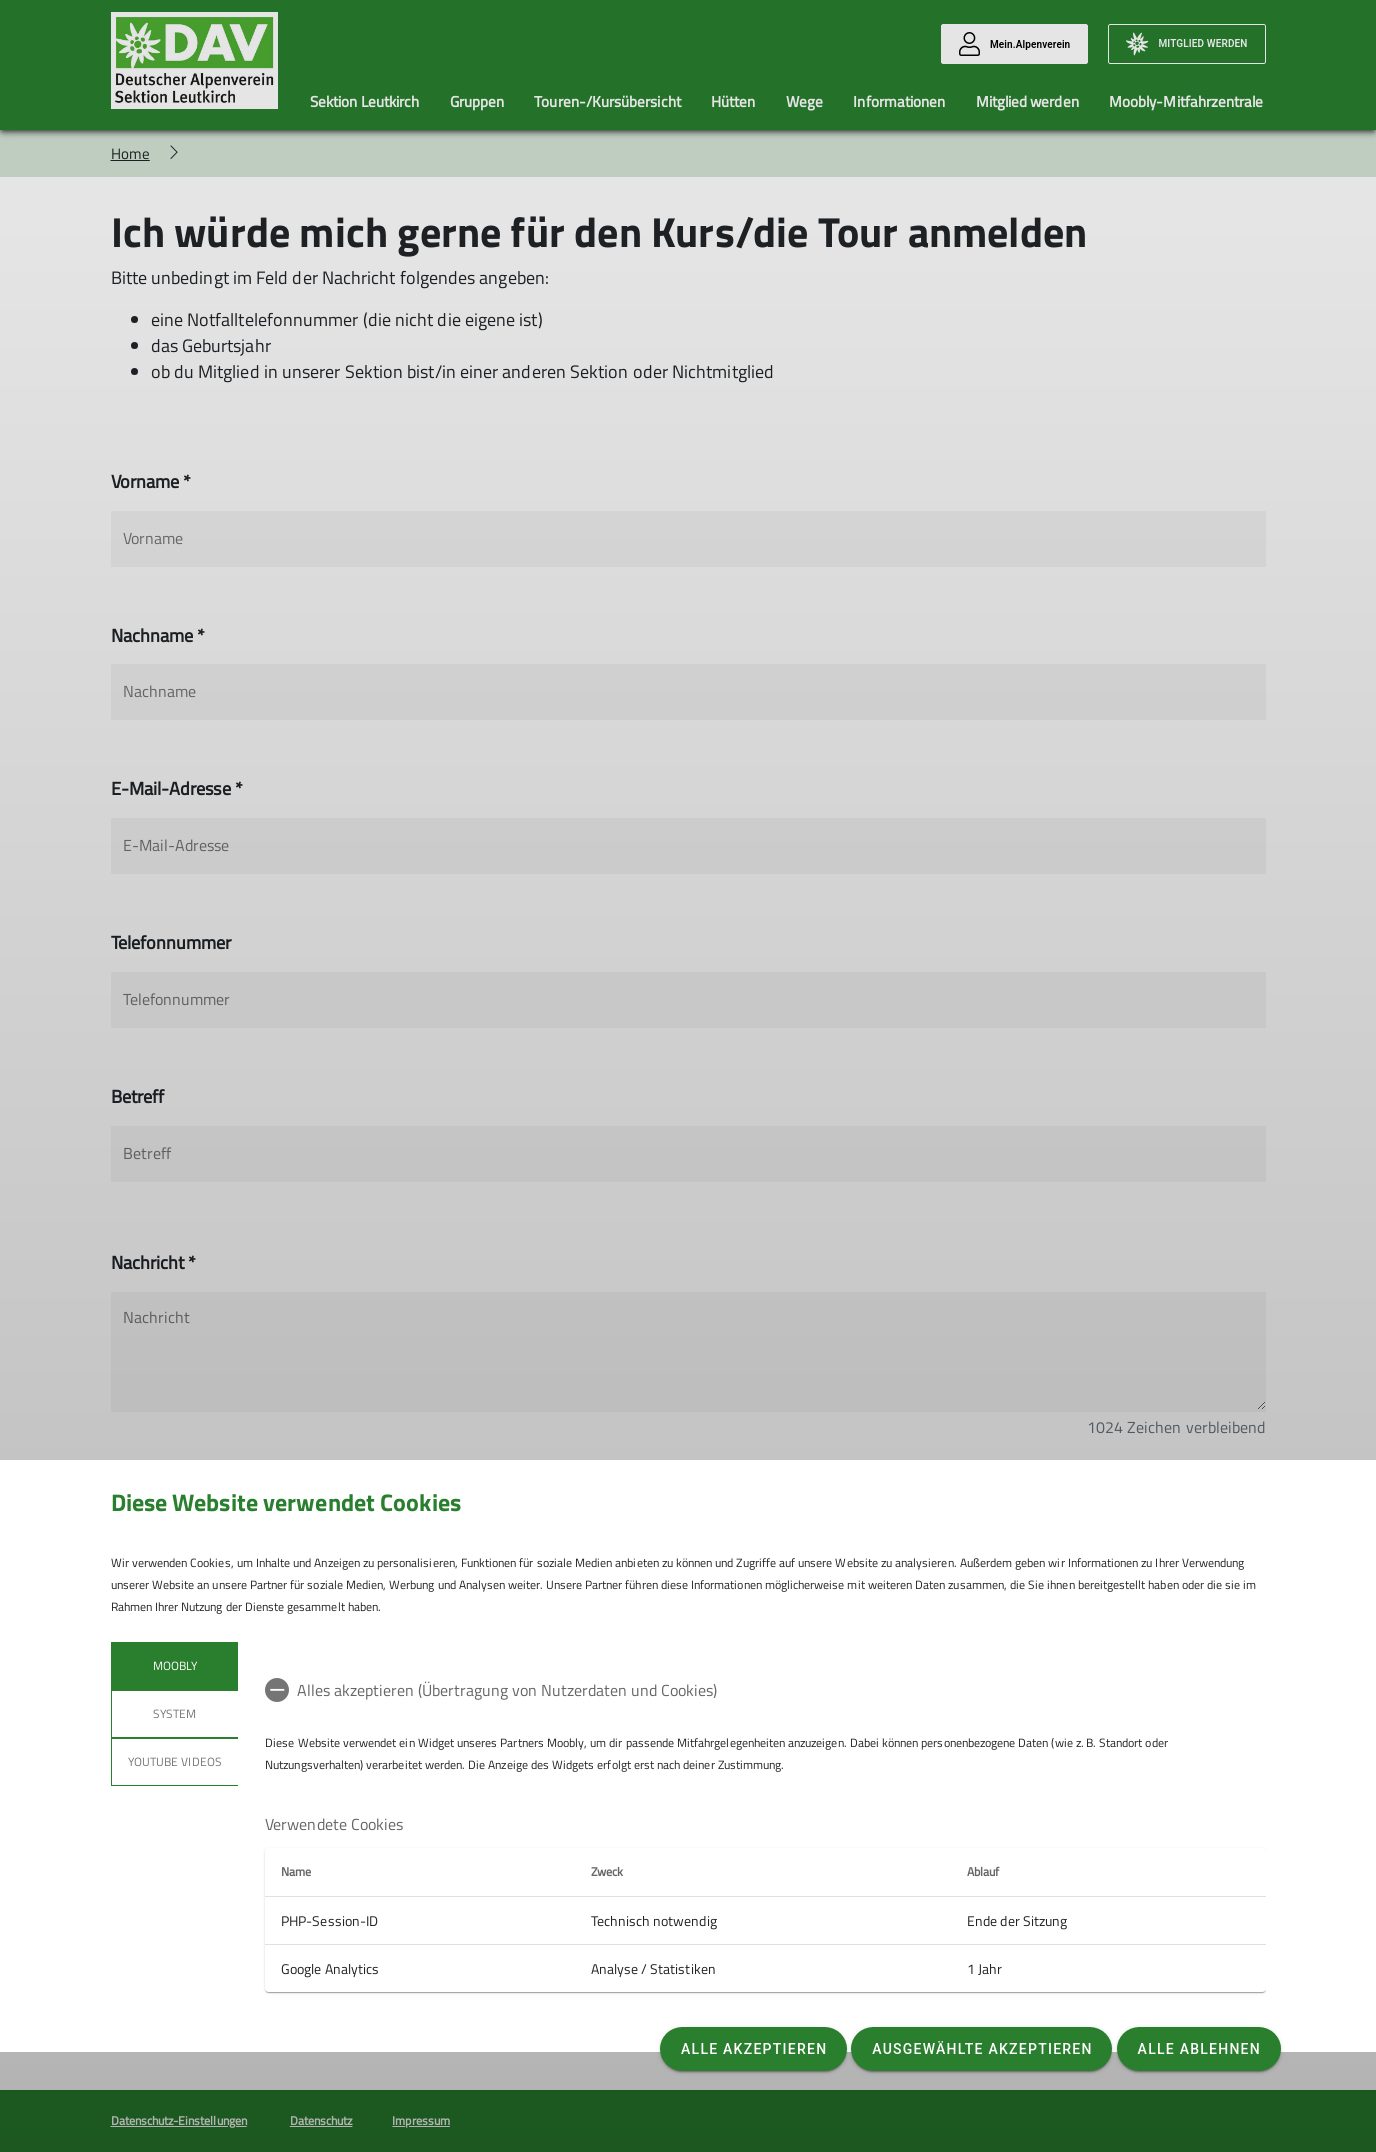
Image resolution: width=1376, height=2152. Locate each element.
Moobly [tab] (174, 1665)
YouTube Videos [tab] (175, 1761)
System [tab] (174, 1713)
